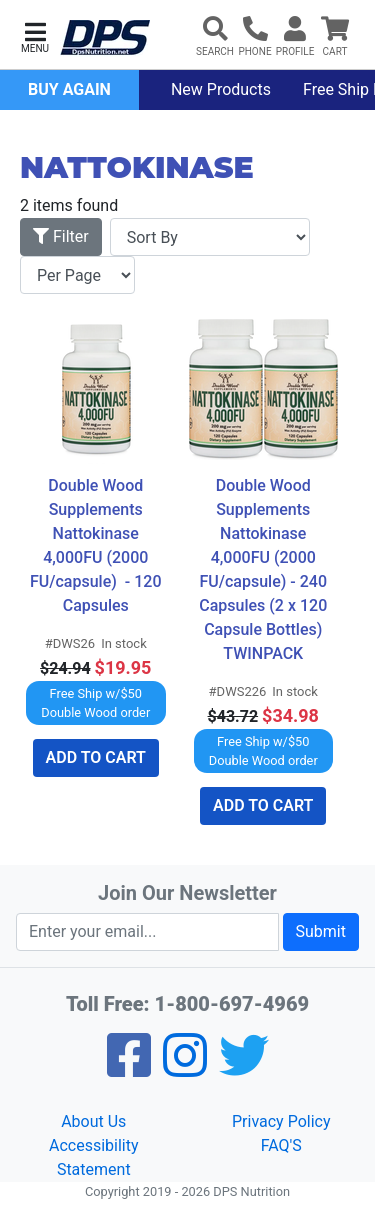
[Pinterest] (185, 1068)
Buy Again (69, 89)
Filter (61, 236)
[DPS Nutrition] (105, 38)
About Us (93, 1121)
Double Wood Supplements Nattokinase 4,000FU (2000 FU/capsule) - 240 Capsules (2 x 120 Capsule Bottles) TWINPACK (265, 569)
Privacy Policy (281, 1121)
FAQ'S (281, 1145)
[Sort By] (210, 237)
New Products (221, 89)
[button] (35, 35)
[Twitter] (244, 1068)
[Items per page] (77, 275)
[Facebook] (129, 1068)
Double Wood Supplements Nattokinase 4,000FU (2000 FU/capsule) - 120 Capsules (98, 545)
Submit (321, 931)
